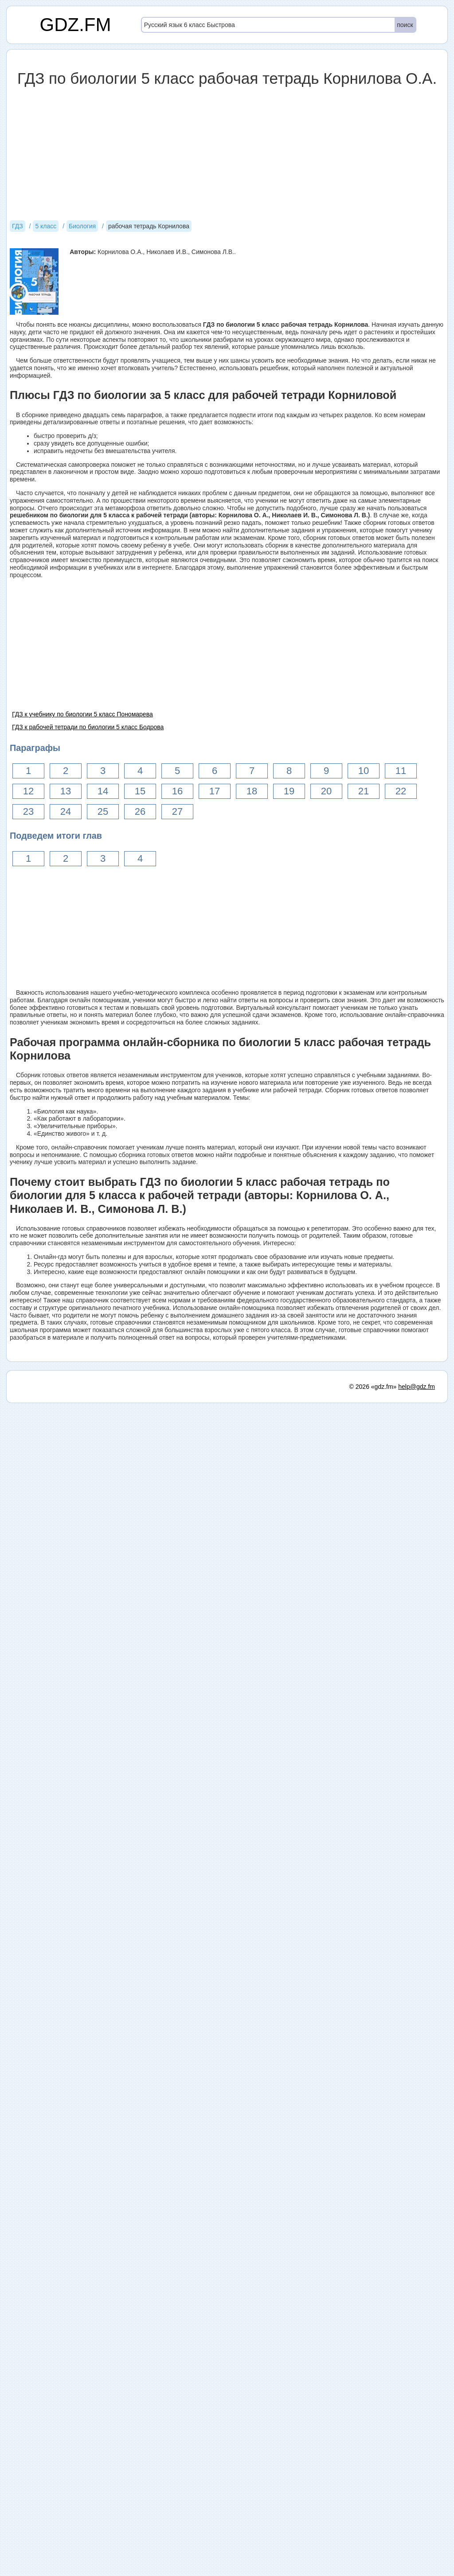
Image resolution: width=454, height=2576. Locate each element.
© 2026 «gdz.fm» (373, 1386)
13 (65, 791)
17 (214, 791)
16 (177, 791)
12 (28, 791)
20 (326, 791)
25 (103, 811)
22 (400, 791)
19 (289, 791)
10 (363, 770)
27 (177, 811)
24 (65, 811)
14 (103, 791)
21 (363, 791)
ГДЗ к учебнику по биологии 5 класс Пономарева (82, 714)
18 (252, 791)
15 (140, 791)
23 (28, 811)
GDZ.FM (75, 24)
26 (140, 811)
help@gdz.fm (416, 1386)
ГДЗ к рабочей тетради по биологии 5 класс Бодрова (88, 727)
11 (400, 770)
